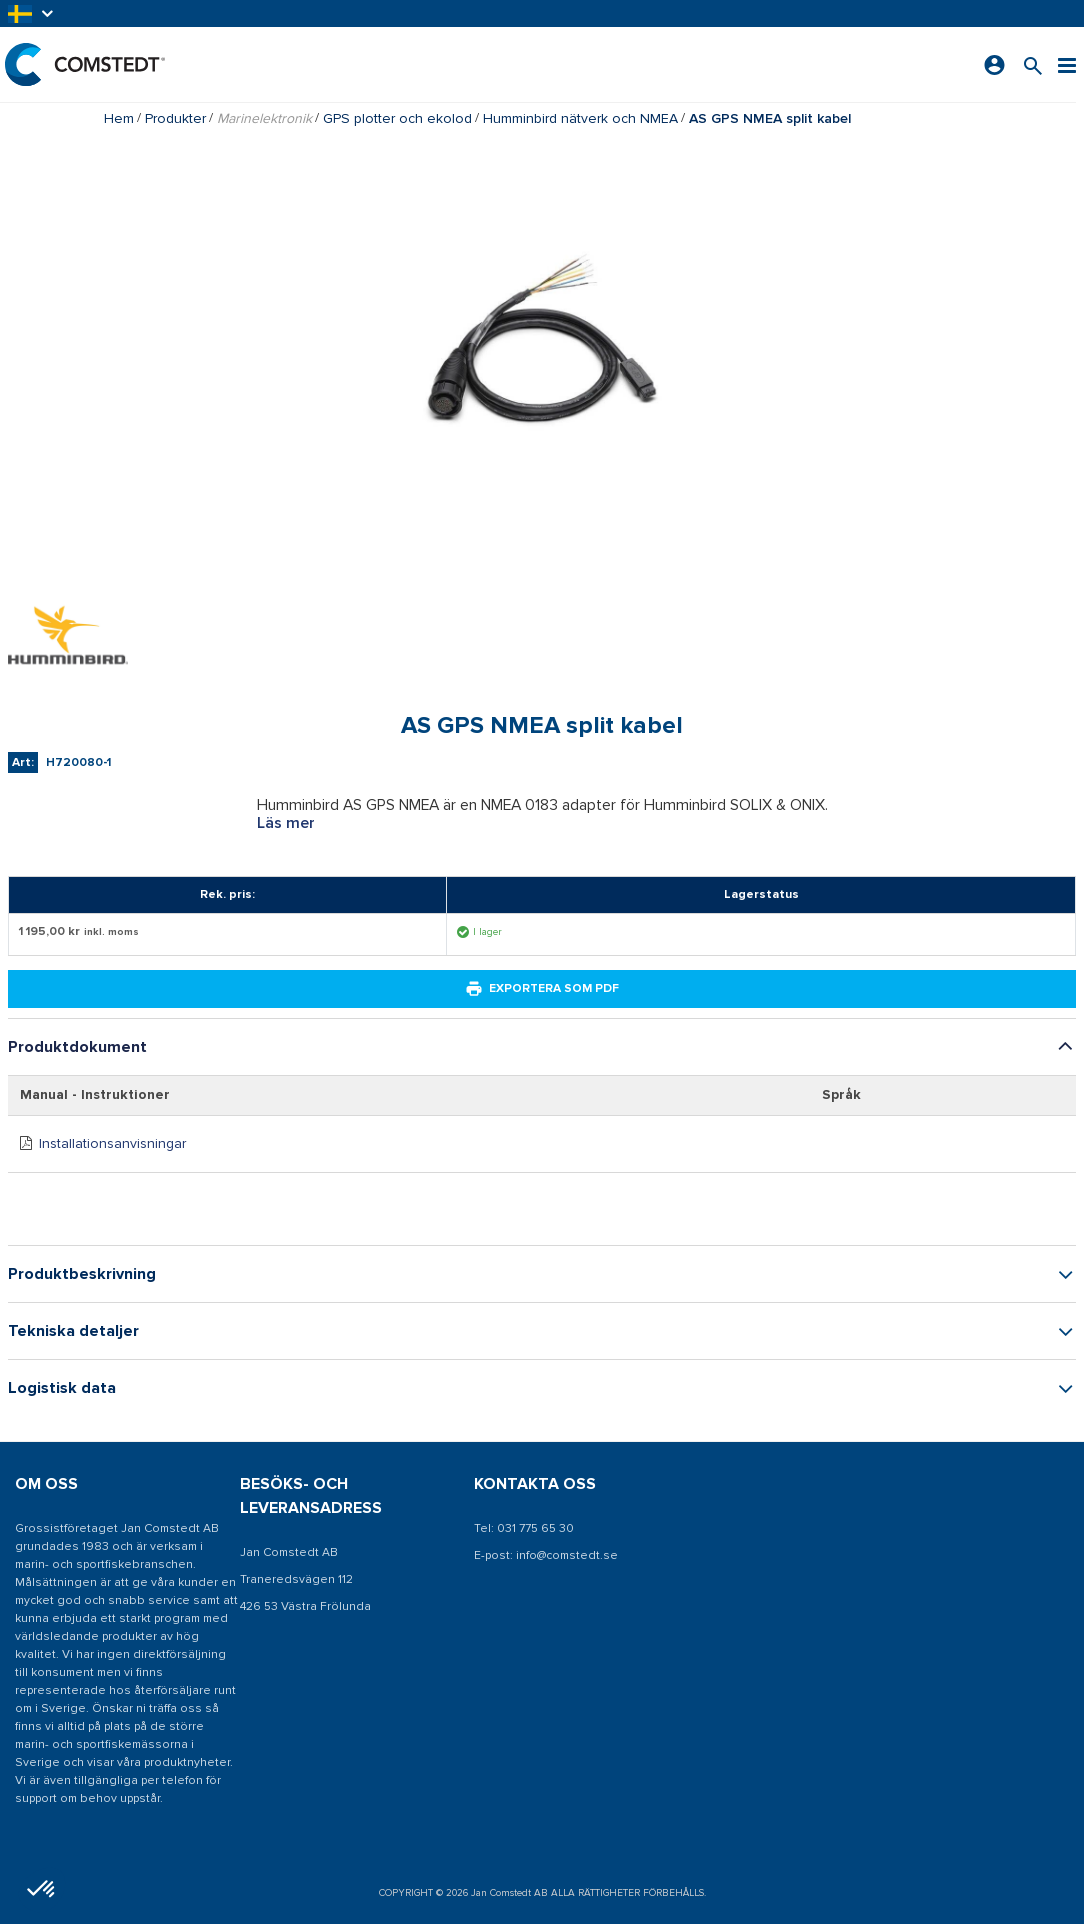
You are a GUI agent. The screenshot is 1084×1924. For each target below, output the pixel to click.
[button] (32, 13)
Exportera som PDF (542, 989)
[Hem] (85, 64)
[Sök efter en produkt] (1033, 64)
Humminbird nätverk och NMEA (580, 118)
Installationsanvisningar (112, 1143)
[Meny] (1067, 64)
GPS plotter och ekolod (397, 118)
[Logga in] (994, 65)
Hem (119, 118)
